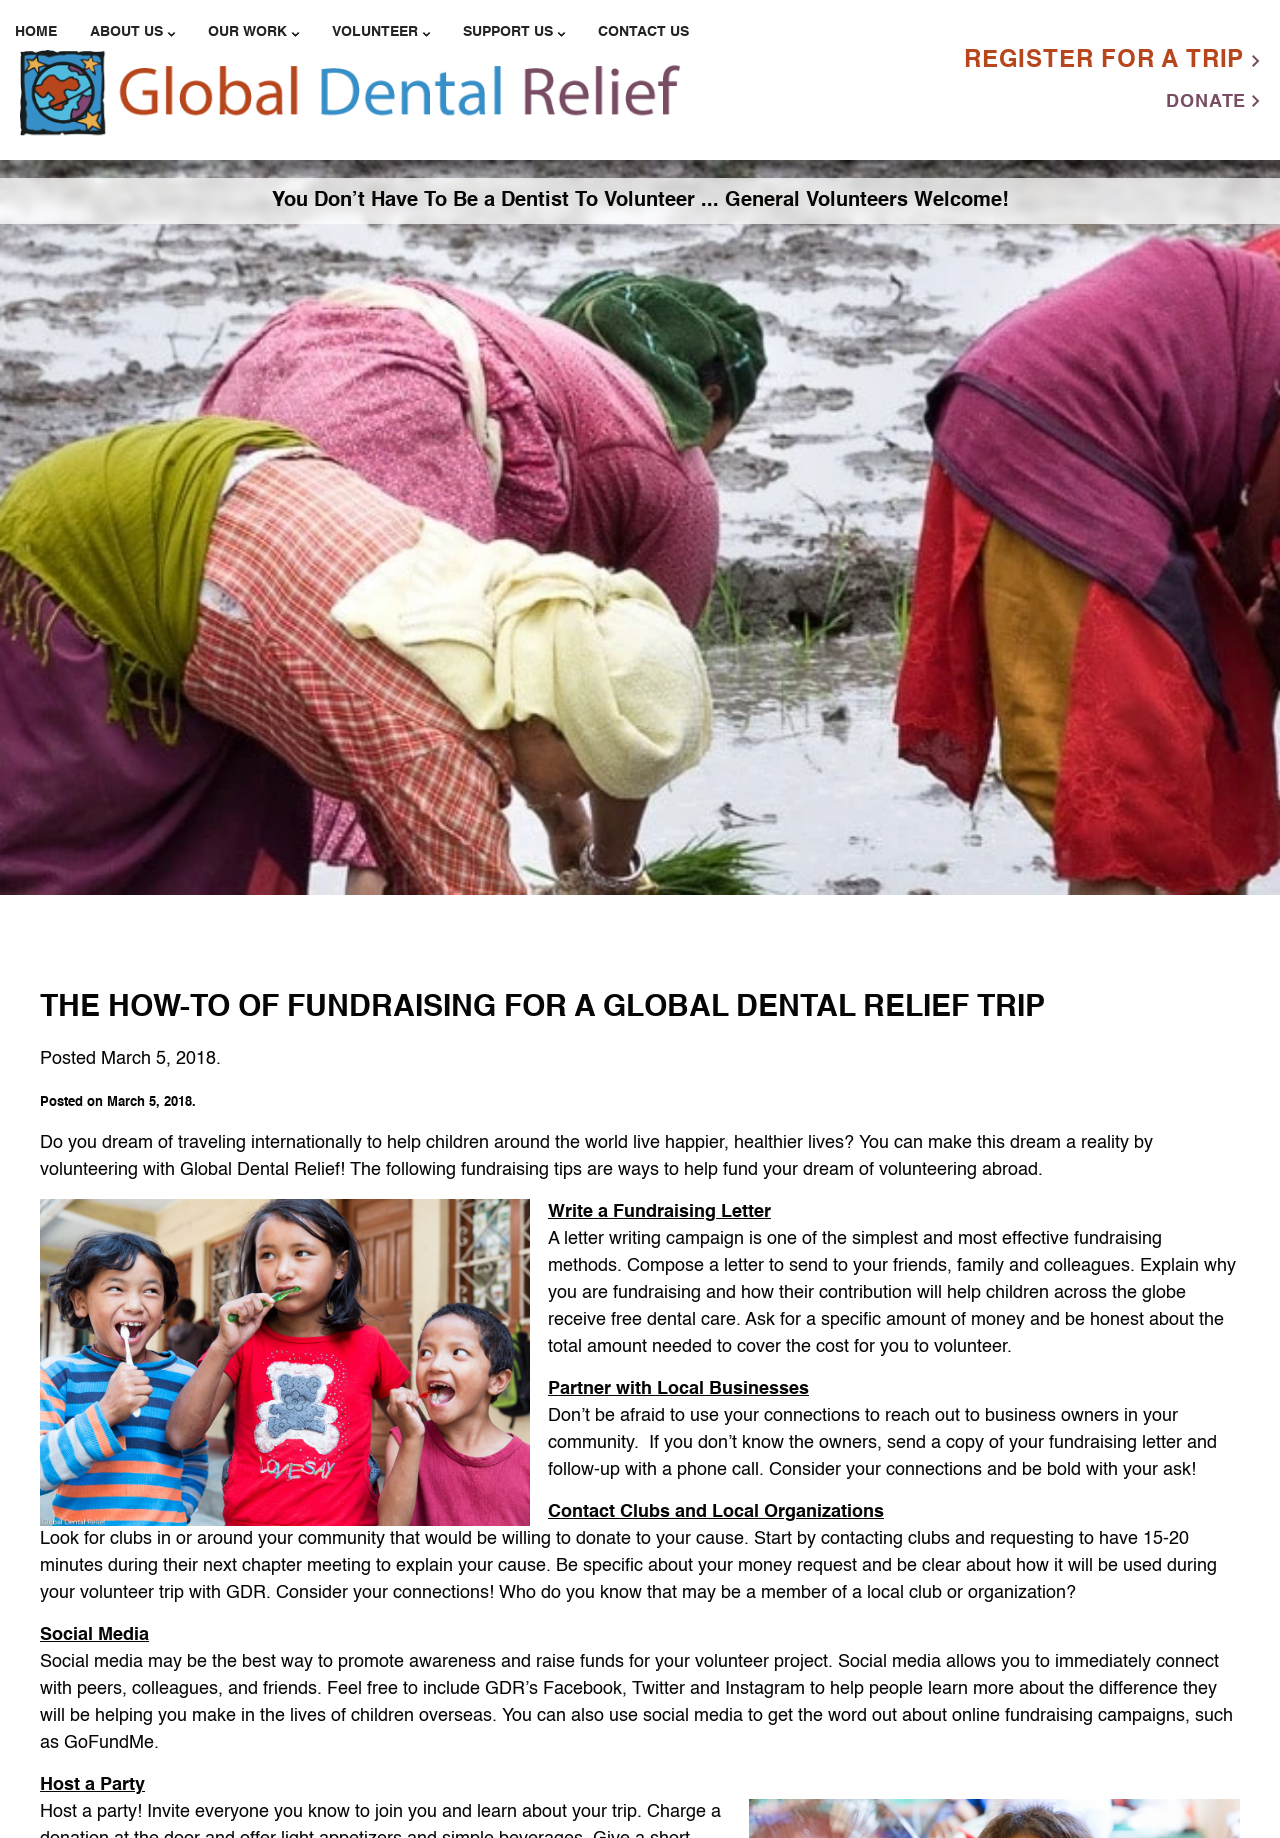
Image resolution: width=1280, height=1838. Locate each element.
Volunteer (375, 32)
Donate (1213, 102)
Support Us (508, 32)
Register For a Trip (1112, 61)
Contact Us (643, 32)
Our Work (247, 32)
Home (36, 32)
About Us (126, 32)
